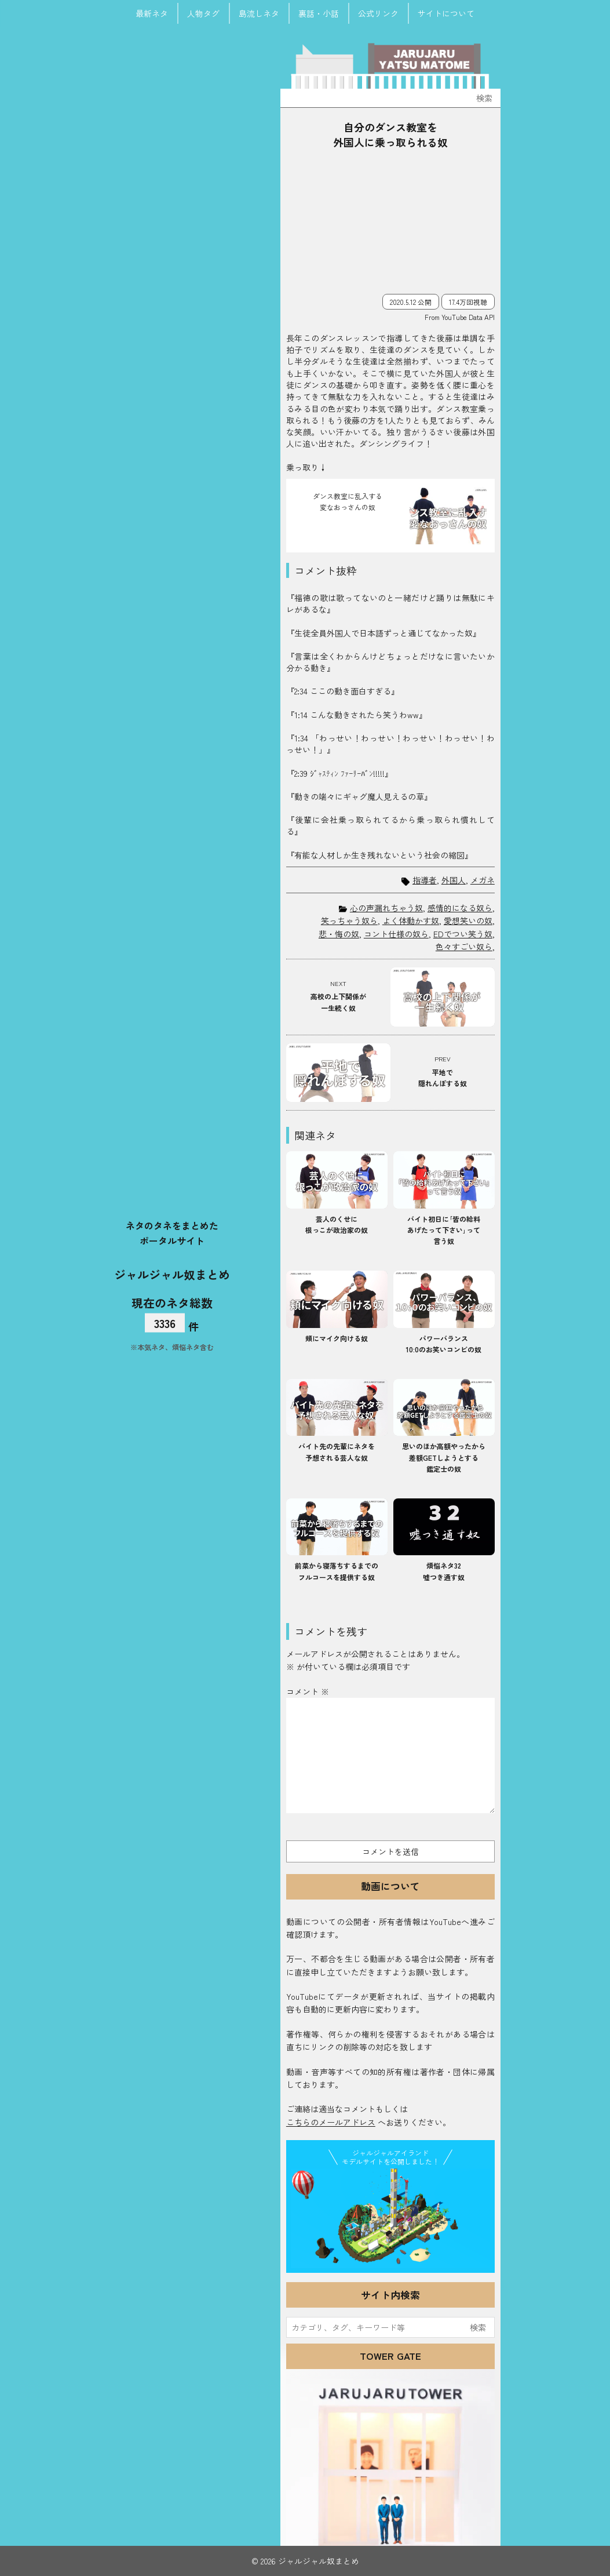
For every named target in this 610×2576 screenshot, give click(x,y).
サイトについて (446, 13)
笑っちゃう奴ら (349, 920)
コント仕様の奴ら (396, 934)
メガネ (482, 880)
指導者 (424, 880)
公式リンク (378, 13)
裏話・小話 (318, 13)
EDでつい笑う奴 (462, 934)
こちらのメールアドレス (330, 2122)
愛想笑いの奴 (468, 920)
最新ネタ (152, 13)
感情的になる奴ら (460, 908)
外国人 (453, 880)
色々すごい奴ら (464, 946)
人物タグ (203, 13)
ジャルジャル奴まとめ (172, 1273)
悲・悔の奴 (339, 934)
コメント (307, 1691)
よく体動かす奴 (410, 920)
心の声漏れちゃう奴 (386, 908)
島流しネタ (259, 13)
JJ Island (390, 2218)
